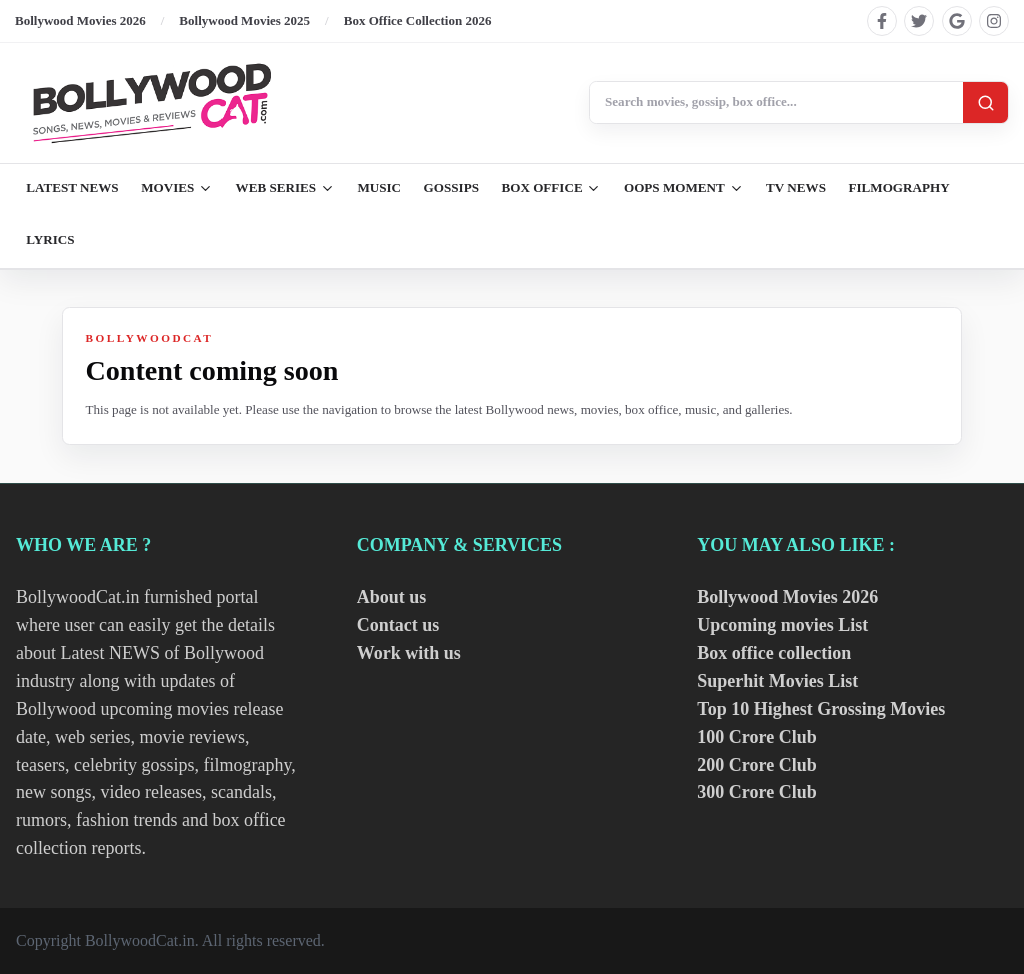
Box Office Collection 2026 (418, 20)
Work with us (409, 653)
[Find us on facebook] (882, 21)
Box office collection (774, 653)
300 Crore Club (756, 792)
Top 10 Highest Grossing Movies (821, 709)
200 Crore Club (756, 765)
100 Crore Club (756, 737)
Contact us (398, 625)
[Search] (985, 102)
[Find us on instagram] (994, 21)
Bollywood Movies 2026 (80, 20)
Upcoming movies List (782, 625)
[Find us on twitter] (919, 21)
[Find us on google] (957, 21)
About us (392, 597)
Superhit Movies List (777, 681)
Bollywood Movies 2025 (244, 20)
